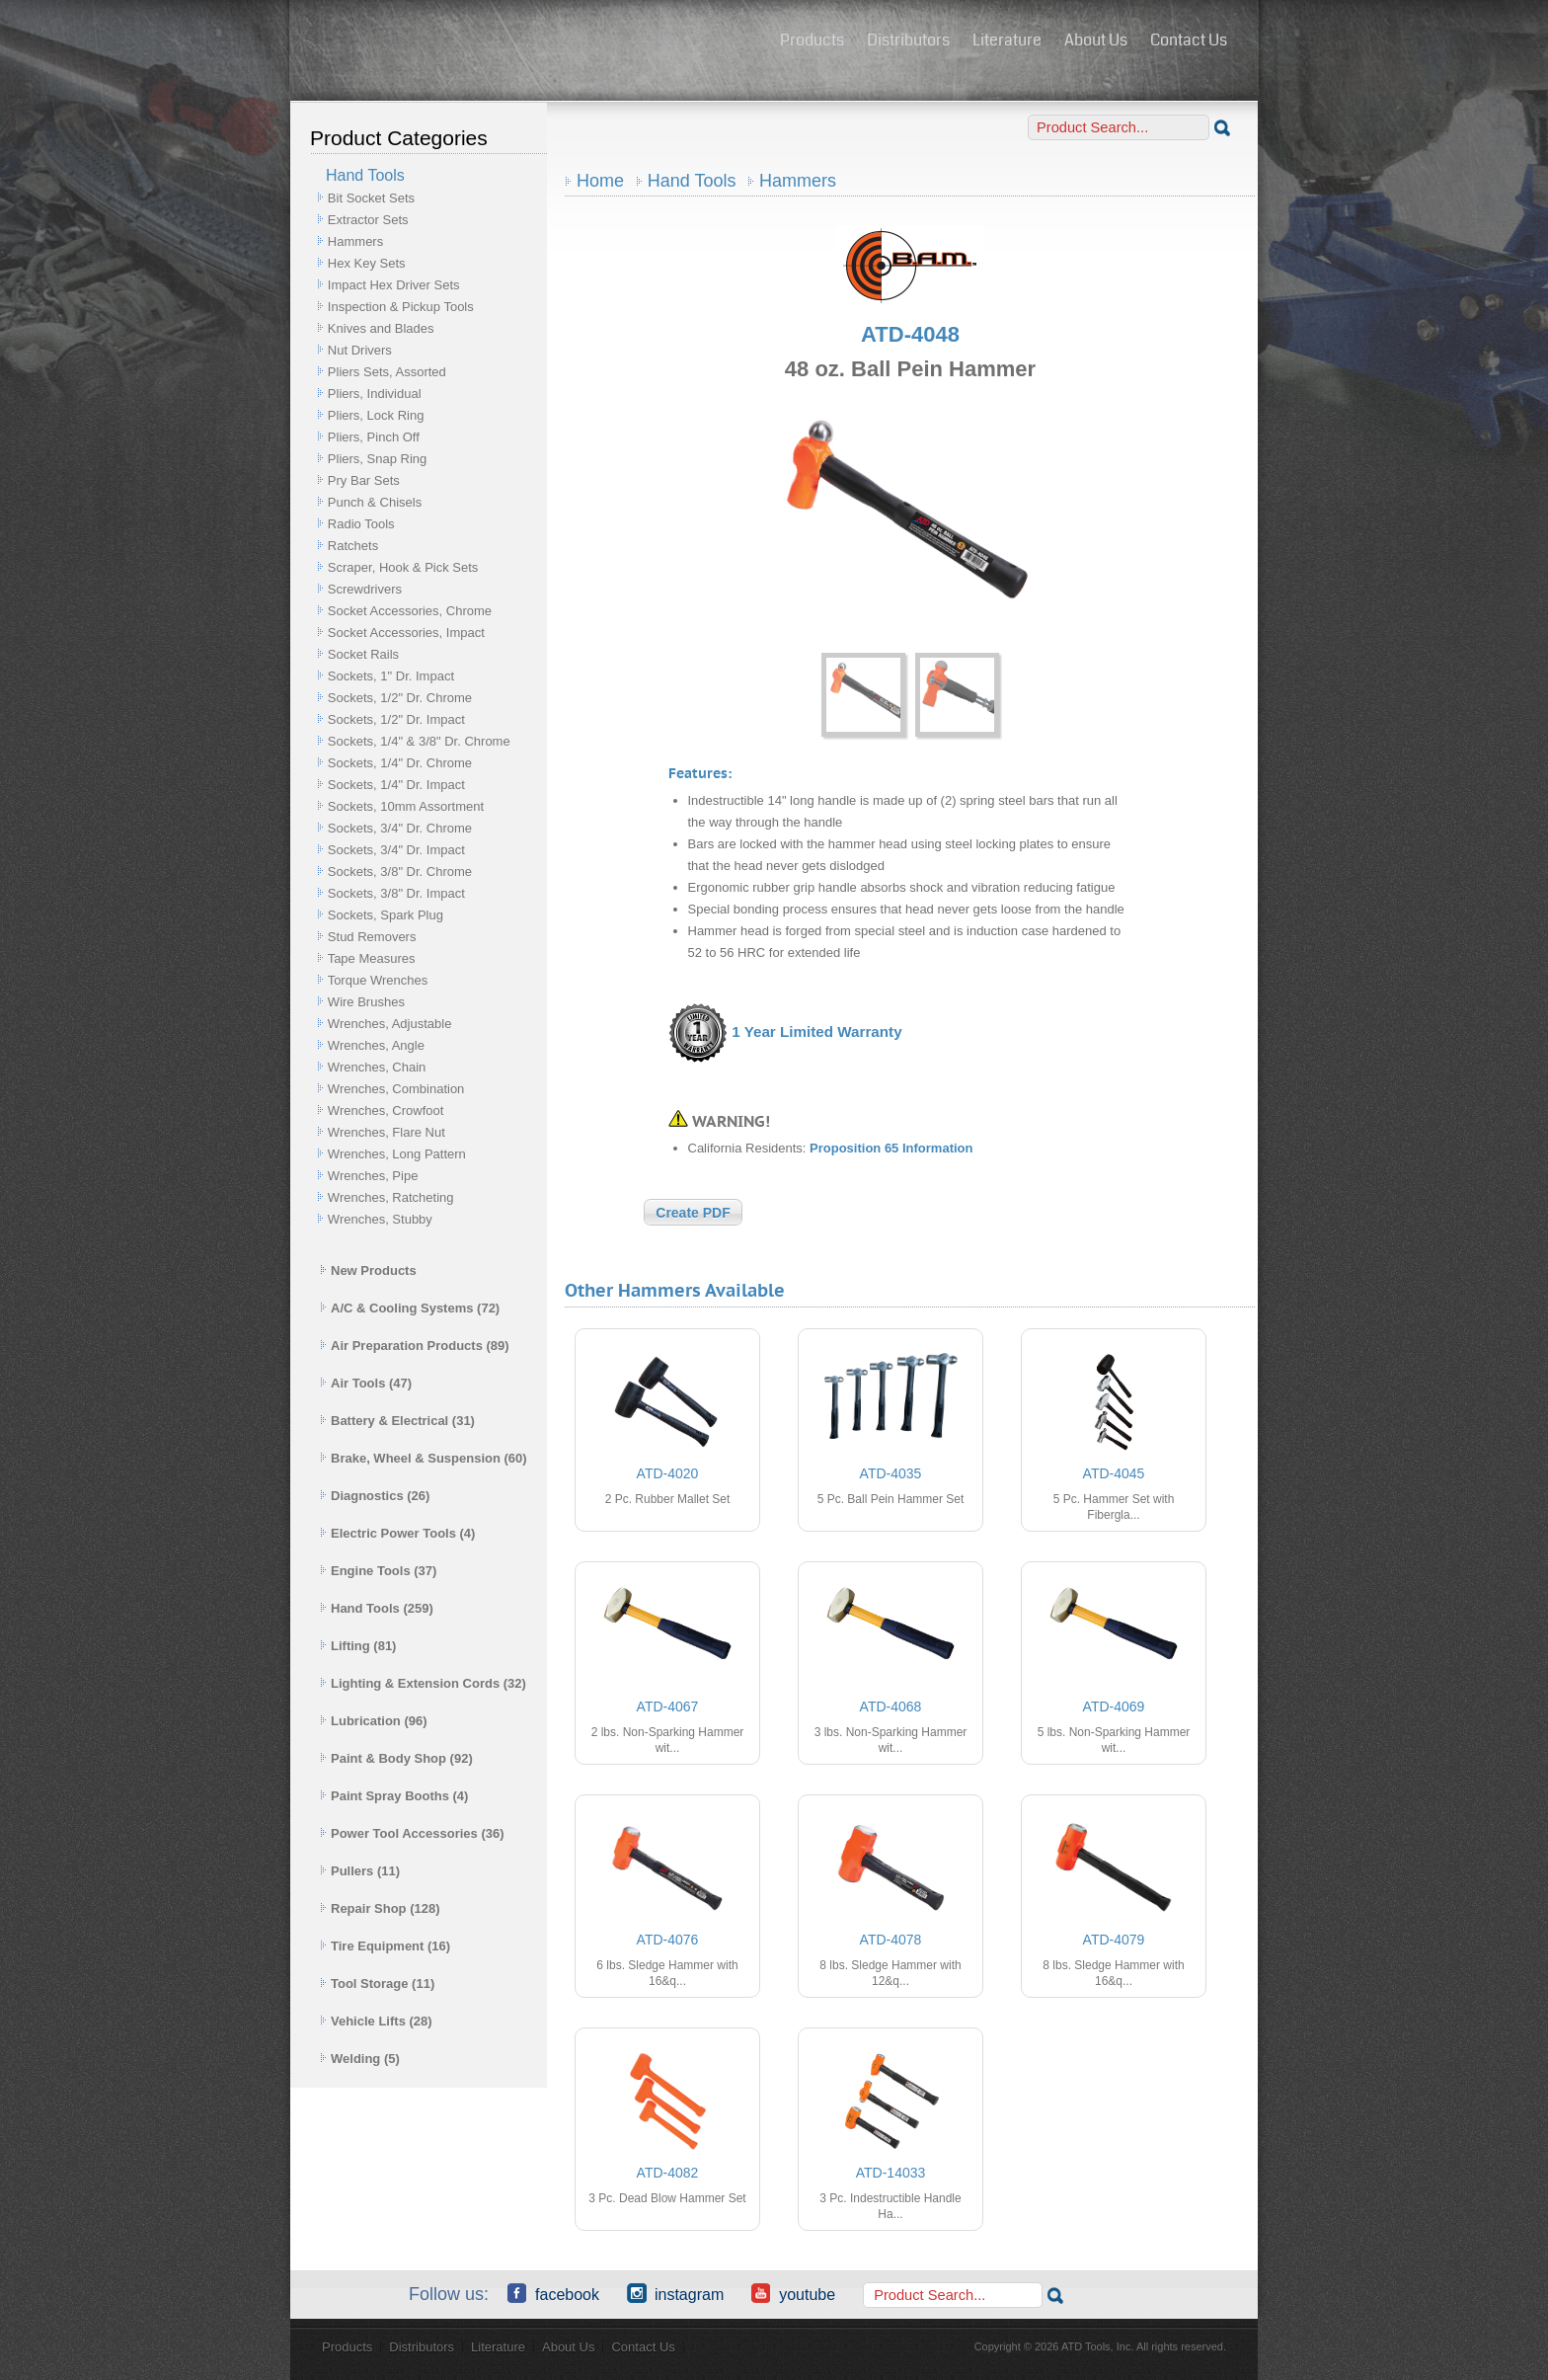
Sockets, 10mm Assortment (406, 806)
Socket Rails (363, 654)
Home (600, 181)
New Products (368, 1270)
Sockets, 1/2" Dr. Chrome (400, 697)
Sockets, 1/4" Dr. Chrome (400, 762)
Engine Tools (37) (378, 1570)
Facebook (553, 2293)
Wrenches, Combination (396, 1088)
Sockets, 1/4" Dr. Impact (396, 784)
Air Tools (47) (366, 1383)
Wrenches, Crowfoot (386, 1110)
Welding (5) (360, 2058)
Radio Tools (361, 523)
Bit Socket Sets (371, 198)
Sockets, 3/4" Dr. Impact (396, 849)
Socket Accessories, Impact (406, 632)
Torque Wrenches (378, 980)
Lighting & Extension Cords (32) (423, 1683)
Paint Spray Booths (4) (394, 1795)
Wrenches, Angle (376, 1045)
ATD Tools (528, 42)
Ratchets (353, 545)
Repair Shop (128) (380, 1908)
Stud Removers (372, 936)
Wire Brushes (366, 1001)
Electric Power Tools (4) (397, 1533)
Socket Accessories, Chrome (410, 610)
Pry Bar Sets (364, 480)
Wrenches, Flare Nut (386, 1132)
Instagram (675, 2293)
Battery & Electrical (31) (397, 1420)
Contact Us (1188, 40)
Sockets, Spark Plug (385, 915)
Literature (1007, 40)
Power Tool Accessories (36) (412, 1833)
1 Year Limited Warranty (816, 1032)
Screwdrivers (365, 589)
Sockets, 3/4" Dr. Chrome (400, 828)
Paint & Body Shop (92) (396, 1758)
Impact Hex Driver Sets (394, 285)
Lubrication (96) (373, 1720)
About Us (1095, 40)
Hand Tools (692, 181)
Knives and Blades (381, 328)
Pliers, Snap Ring (377, 458)
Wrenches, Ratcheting (391, 1197)
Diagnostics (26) (374, 1495)
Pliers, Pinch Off (374, 437)
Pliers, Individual (375, 393)
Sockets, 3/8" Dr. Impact (396, 893)
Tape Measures (372, 958)
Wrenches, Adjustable (390, 1023)
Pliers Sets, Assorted (387, 371)
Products (812, 40)
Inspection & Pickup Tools (401, 306)
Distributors (908, 40)
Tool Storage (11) (377, 1983)
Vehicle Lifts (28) (376, 2021)
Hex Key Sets (367, 263)
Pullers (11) (360, 1871)
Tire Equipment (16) (385, 1946)
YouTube (793, 2293)
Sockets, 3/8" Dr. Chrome (400, 871)
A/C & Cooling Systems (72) (410, 1308)
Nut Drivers (360, 350)
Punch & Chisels (375, 502)
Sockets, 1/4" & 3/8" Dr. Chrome (419, 741)
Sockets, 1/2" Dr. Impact (396, 719)
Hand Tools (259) (376, 1608)
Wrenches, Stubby (380, 1219)
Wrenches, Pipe (373, 1175)
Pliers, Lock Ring (376, 415)
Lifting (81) (358, 1645)
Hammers (355, 241)
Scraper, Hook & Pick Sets (403, 567)
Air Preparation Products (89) (414, 1345)
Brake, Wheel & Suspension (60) (423, 1458)
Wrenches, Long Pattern (397, 1154)
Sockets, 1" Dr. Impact (391, 676)
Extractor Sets (368, 219)
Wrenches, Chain (377, 1067)
